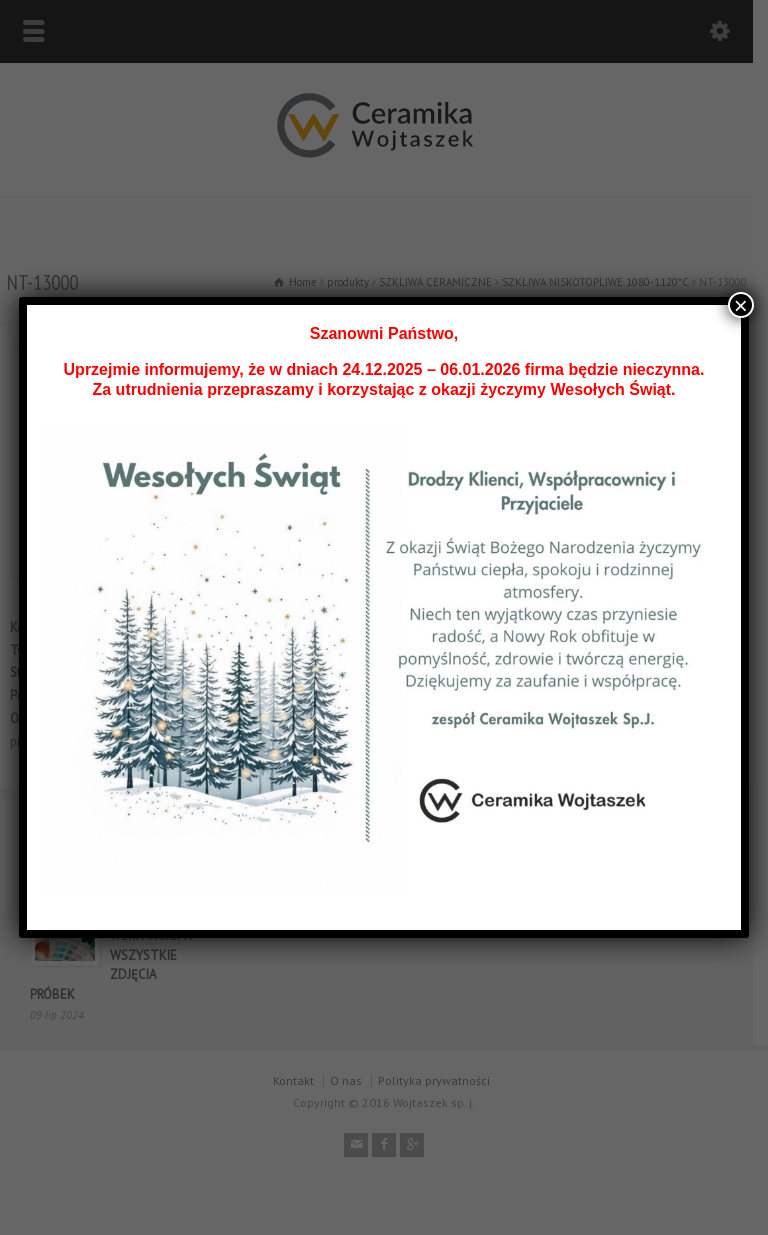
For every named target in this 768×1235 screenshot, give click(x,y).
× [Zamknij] (741, 305)
